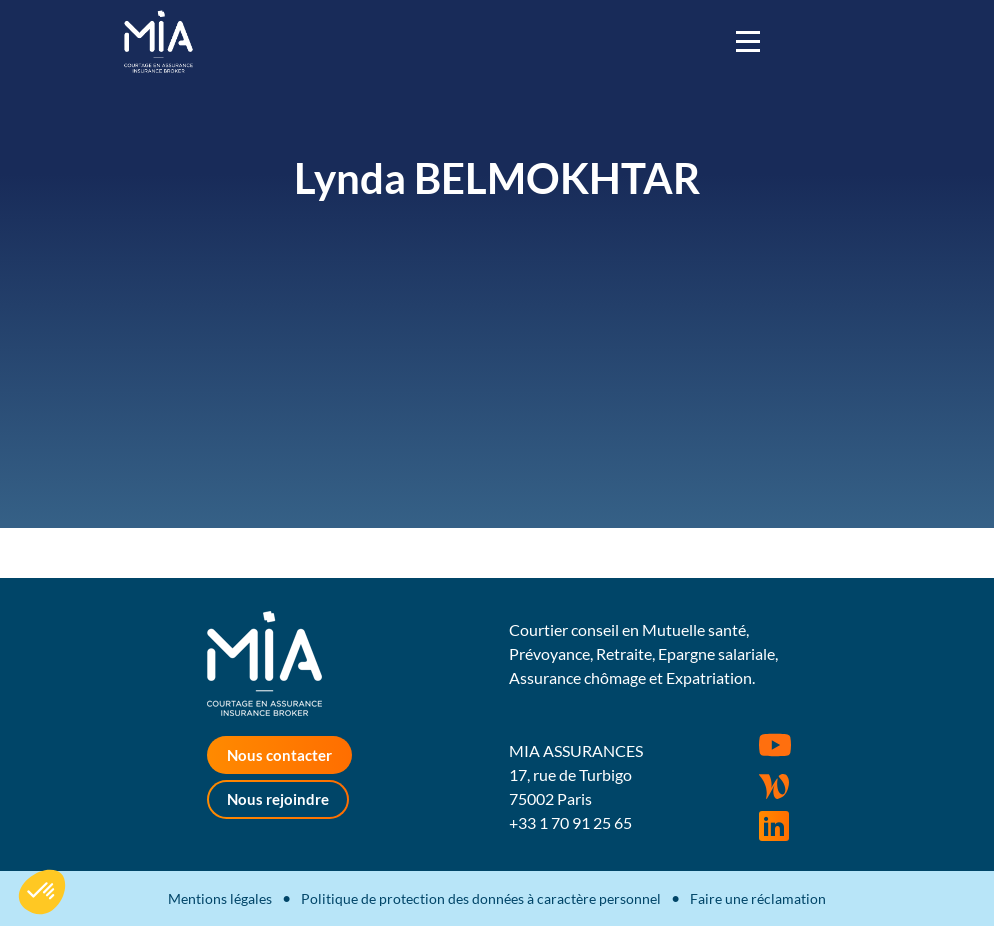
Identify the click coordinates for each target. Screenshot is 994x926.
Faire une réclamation (758, 898)
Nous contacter (279, 755)
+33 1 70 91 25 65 (570, 822)
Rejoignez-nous (774, 826)
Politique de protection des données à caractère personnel (481, 898)
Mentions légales (220, 898)
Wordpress (774, 786)
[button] (42, 892)
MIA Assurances (158, 41)
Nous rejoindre (278, 799)
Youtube (775, 745)
